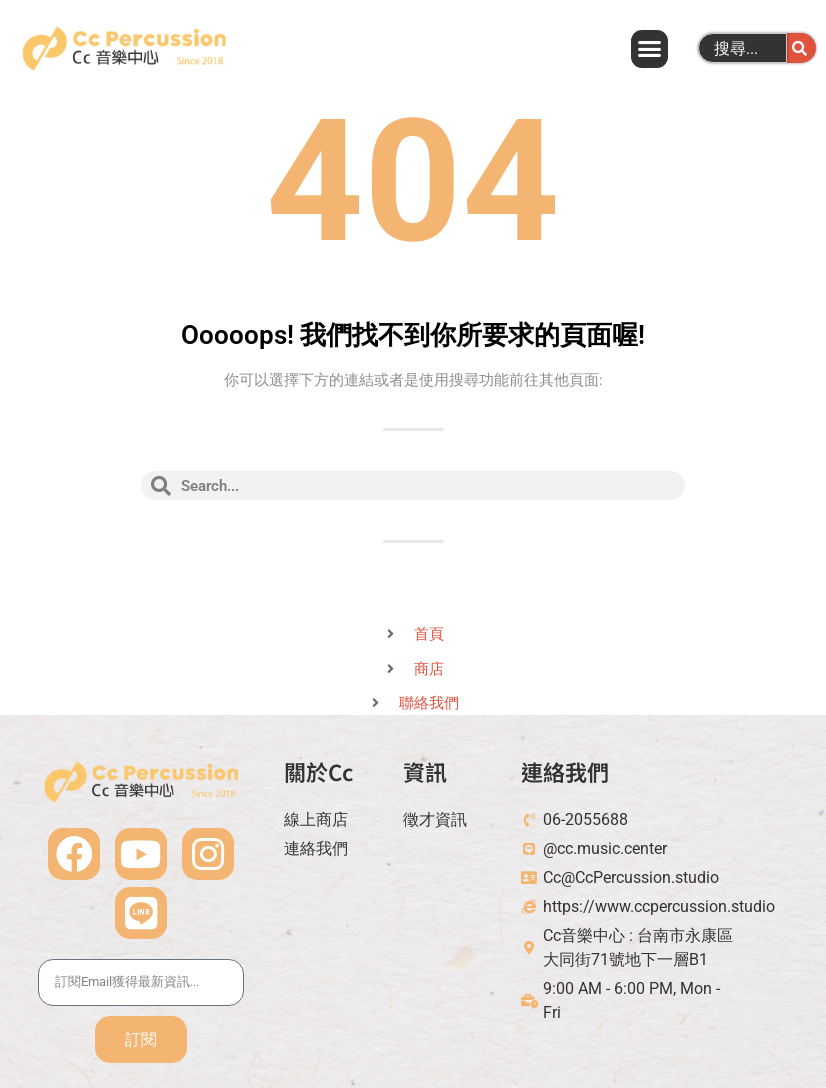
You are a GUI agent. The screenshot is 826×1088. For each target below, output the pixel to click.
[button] (649, 49)
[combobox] (742, 48)
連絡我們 (565, 771)
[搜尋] (801, 48)
